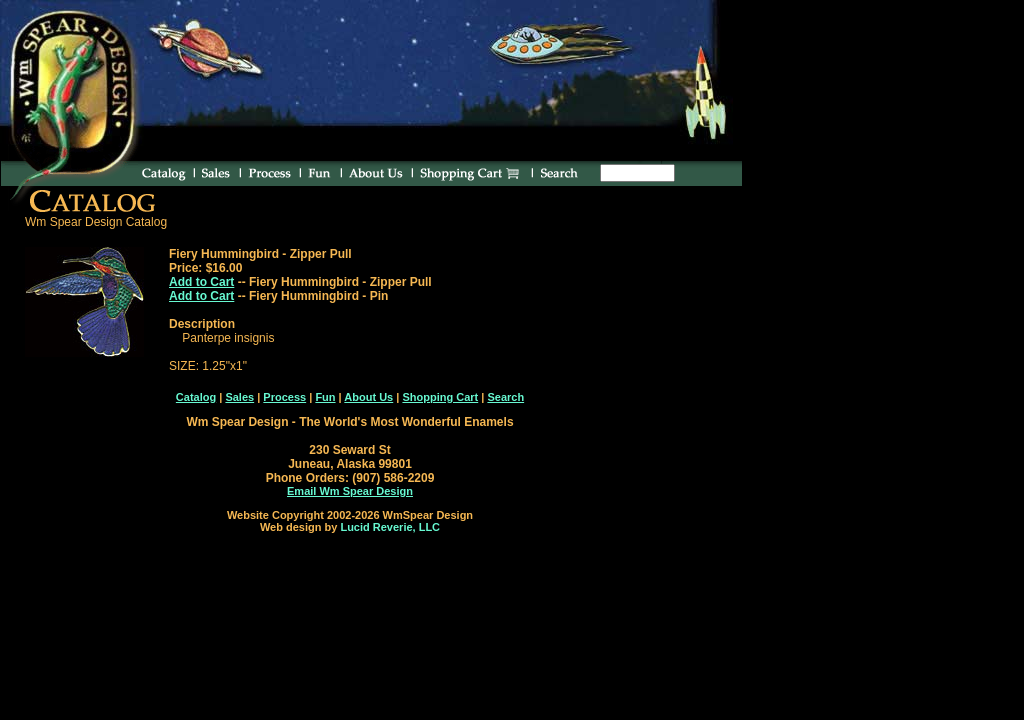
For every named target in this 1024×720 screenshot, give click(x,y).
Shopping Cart (440, 397)
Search (505, 397)
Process (284, 397)
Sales (239, 397)
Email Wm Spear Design (350, 491)
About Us (368, 397)
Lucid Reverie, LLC (390, 527)
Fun (325, 397)
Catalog (196, 397)
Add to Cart (201, 282)
